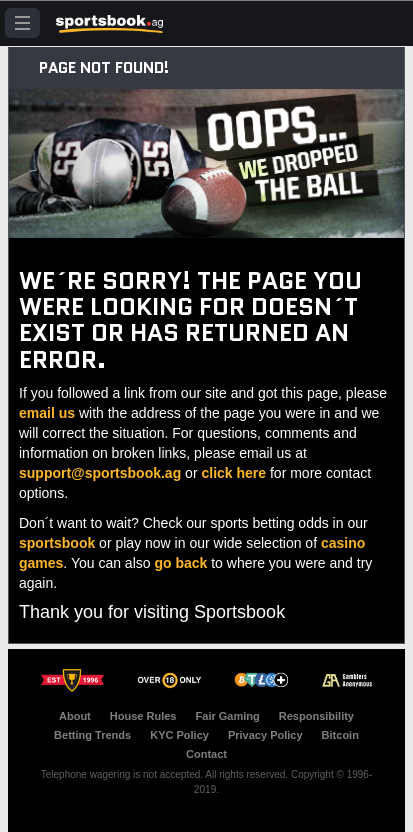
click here (233, 473)
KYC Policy (179, 735)
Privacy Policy (265, 735)
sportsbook (57, 543)
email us (47, 413)
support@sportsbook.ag (100, 473)
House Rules (143, 716)
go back (180, 563)
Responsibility (316, 716)
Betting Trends (92, 735)
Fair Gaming (228, 716)
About (75, 716)
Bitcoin (340, 735)
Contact (206, 754)
